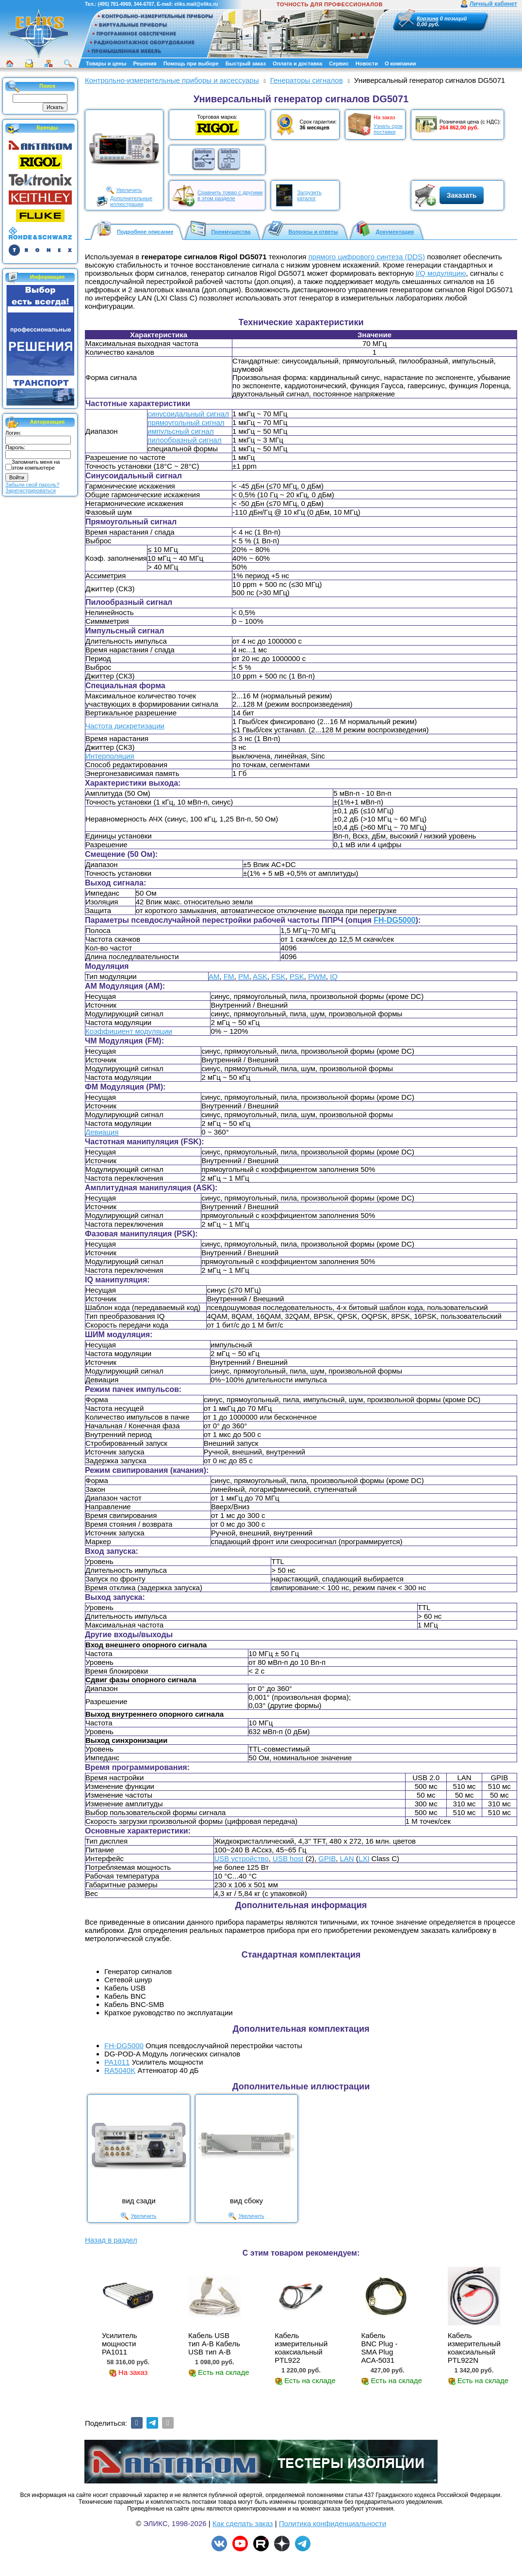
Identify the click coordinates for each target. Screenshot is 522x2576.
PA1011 (117, 2062)
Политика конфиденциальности (332, 2523)
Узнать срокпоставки (388, 129)
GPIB (327, 1858)
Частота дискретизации (124, 726)
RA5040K (119, 2070)
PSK (297, 976)
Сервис (338, 63)
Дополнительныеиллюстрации (131, 201)
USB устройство (241, 1858)
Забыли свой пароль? (32, 485)
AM (214, 976)
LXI (364, 1858)
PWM (317, 976)
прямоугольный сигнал (185, 422)
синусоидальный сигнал (188, 414)
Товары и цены (106, 63)
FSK (278, 976)
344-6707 (143, 4)
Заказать (462, 195)
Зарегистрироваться (30, 490)
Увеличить (129, 190)
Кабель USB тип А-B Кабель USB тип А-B (214, 2343)
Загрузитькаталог (309, 195)
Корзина (428, 18)
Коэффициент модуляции (128, 1031)
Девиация (101, 1132)
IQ (334, 976)
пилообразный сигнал (184, 440)
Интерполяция (109, 756)
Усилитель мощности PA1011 (119, 2343)
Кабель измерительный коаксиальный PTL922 (301, 2347)
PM (243, 976)
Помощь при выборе (191, 63)
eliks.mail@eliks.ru (196, 4)
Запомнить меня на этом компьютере (36, 465)
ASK (260, 976)
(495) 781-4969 (114, 4)
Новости (367, 63)
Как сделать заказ (242, 2523)
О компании (400, 63)
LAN (347, 1858)
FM (229, 976)
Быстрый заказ (246, 63)
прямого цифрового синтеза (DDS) (367, 257)
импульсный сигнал (180, 431)
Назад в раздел (111, 2240)
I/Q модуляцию (441, 273)
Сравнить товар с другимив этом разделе (229, 195)
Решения (144, 63)
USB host (288, 1858)
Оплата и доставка (297, 63)
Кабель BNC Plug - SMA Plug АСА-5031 (379, 2347)
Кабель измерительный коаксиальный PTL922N (474, 2347)
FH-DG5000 (394, 920)
